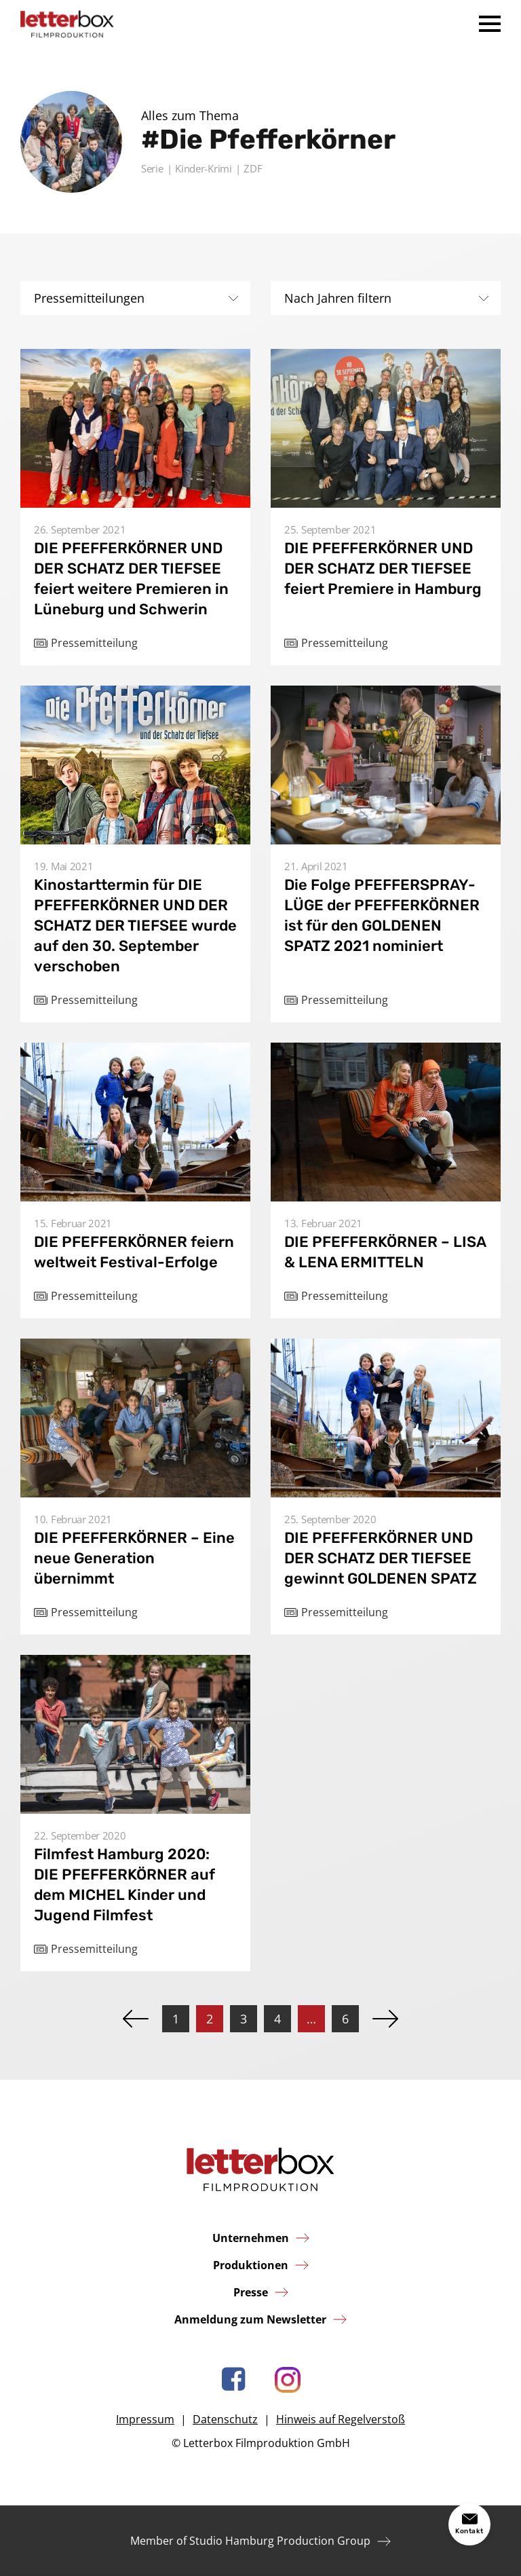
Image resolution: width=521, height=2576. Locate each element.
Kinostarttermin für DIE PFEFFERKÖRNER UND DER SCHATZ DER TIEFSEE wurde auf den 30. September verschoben (135, 925)
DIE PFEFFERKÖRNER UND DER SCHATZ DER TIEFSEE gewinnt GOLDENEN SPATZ (380, 1558)
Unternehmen (250, 2237)
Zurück (136, 2019)
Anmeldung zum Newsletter (250, 2319)
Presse (250, 2292)
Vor (385, 2019)
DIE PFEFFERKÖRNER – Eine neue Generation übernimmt (134, 1558)
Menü (490, 24)
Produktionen (250, 2265)
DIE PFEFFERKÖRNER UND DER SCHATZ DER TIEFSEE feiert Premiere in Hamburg (383, 568)
